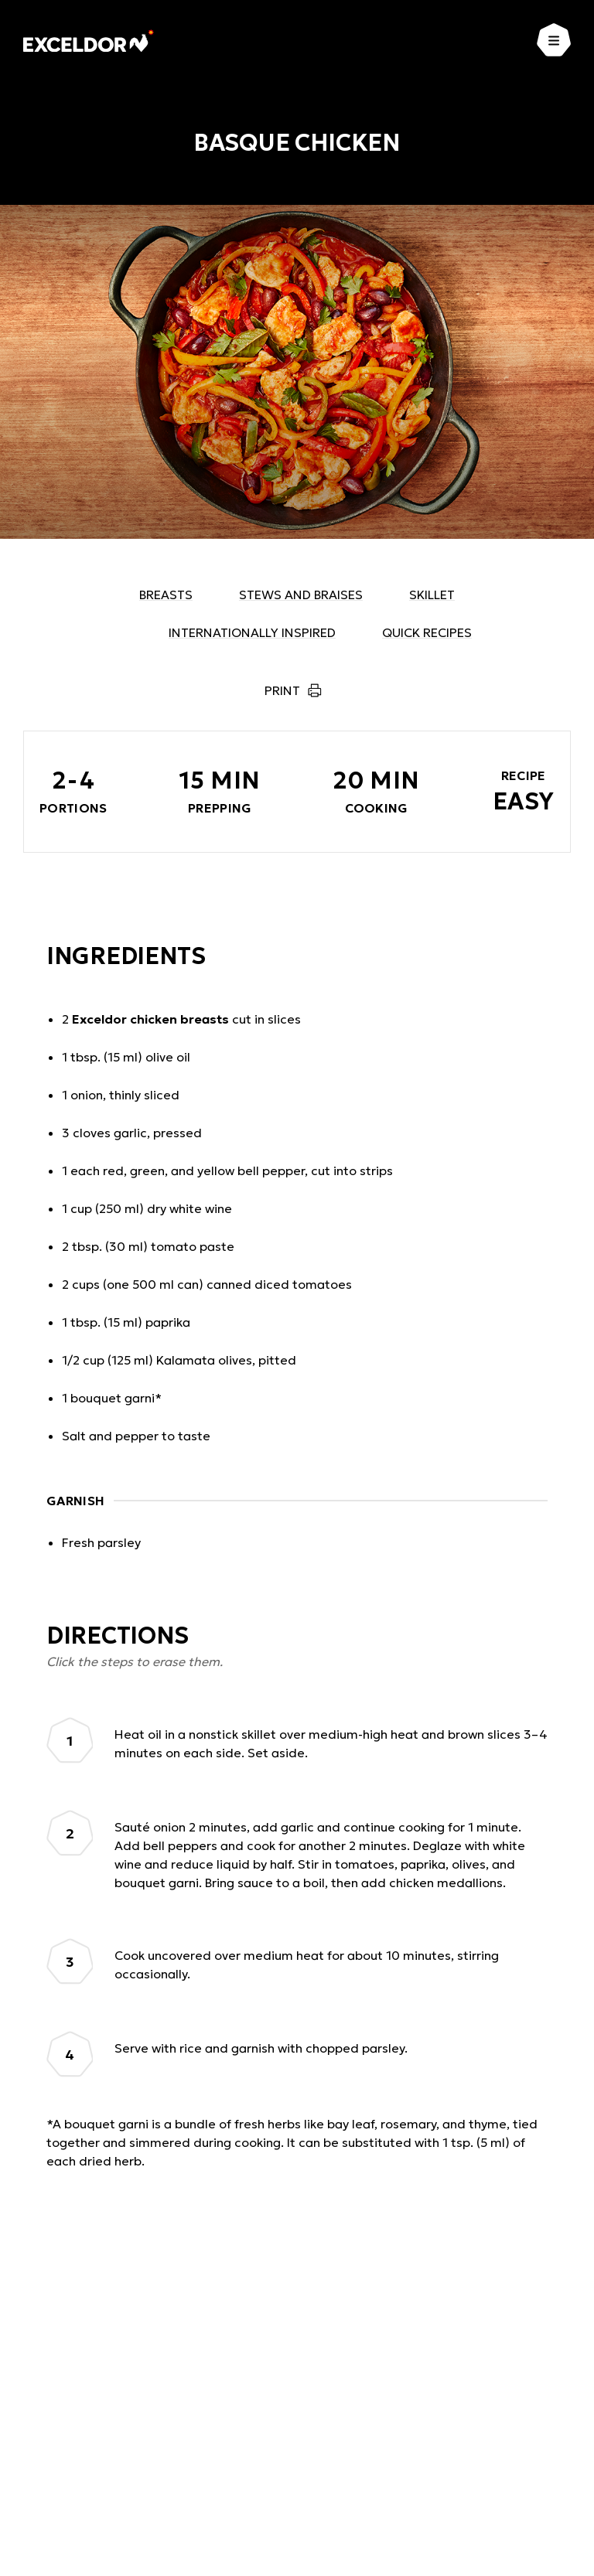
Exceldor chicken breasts (150, 1019)
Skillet (432, 594)
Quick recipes (427, 632)
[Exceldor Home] (88, 40)
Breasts (166, 594)
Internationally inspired (252, 632)
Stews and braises (301, 594)
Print (282, 690)
